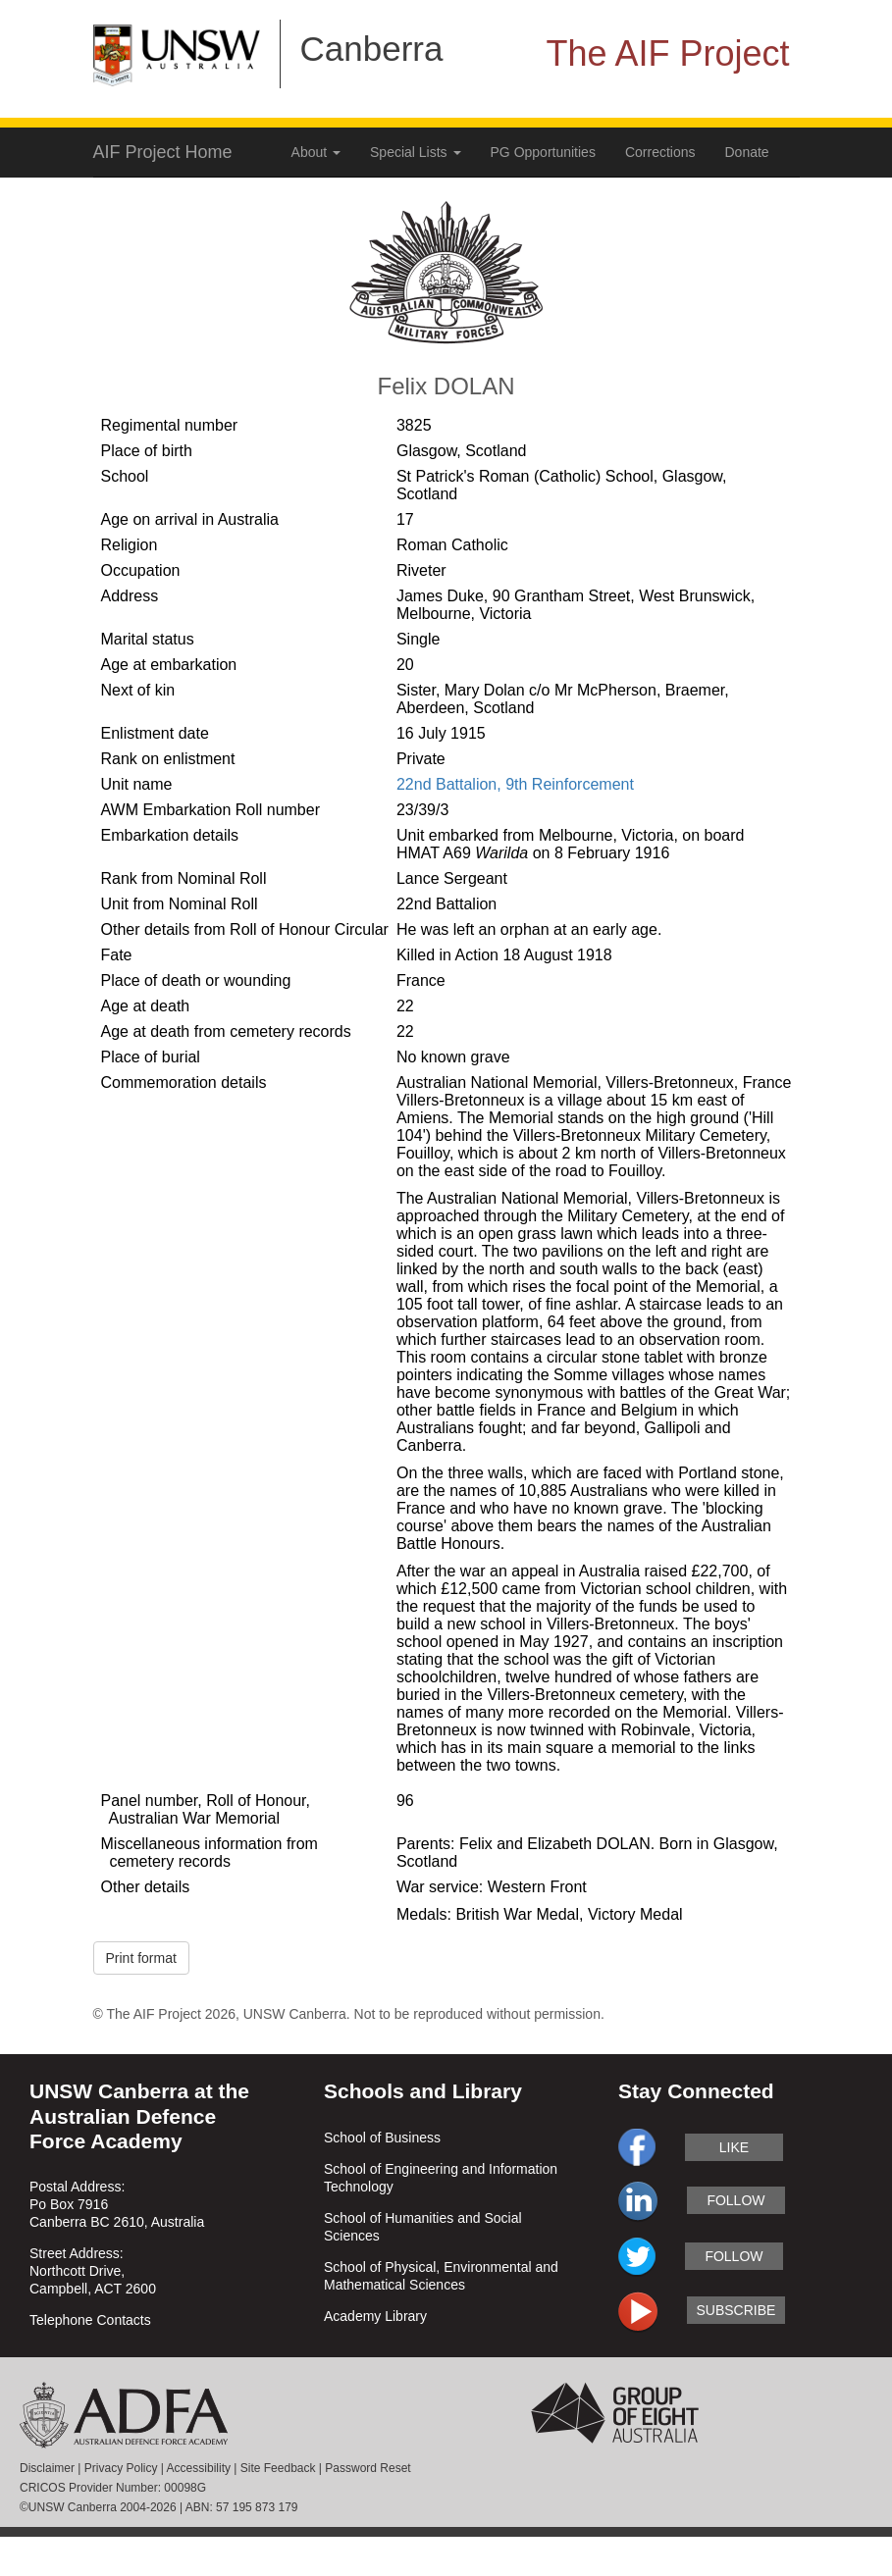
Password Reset (367, 2468)
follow (735, 2200)
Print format (141, 1958)
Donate (747, 152)
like (734, 2147)
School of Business (382, 2137)
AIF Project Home (163, 152)
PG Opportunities (543, 152)
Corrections (660, 152)
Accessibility (199, 2468)
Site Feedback (278, 2468)
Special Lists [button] (415, 152)
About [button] (316, 152)
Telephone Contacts (90, 2320)
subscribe (735, 2310)
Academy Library (375, 2316)
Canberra (372, 48)
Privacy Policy (121, 2468)
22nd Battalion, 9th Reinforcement (515, 784)
